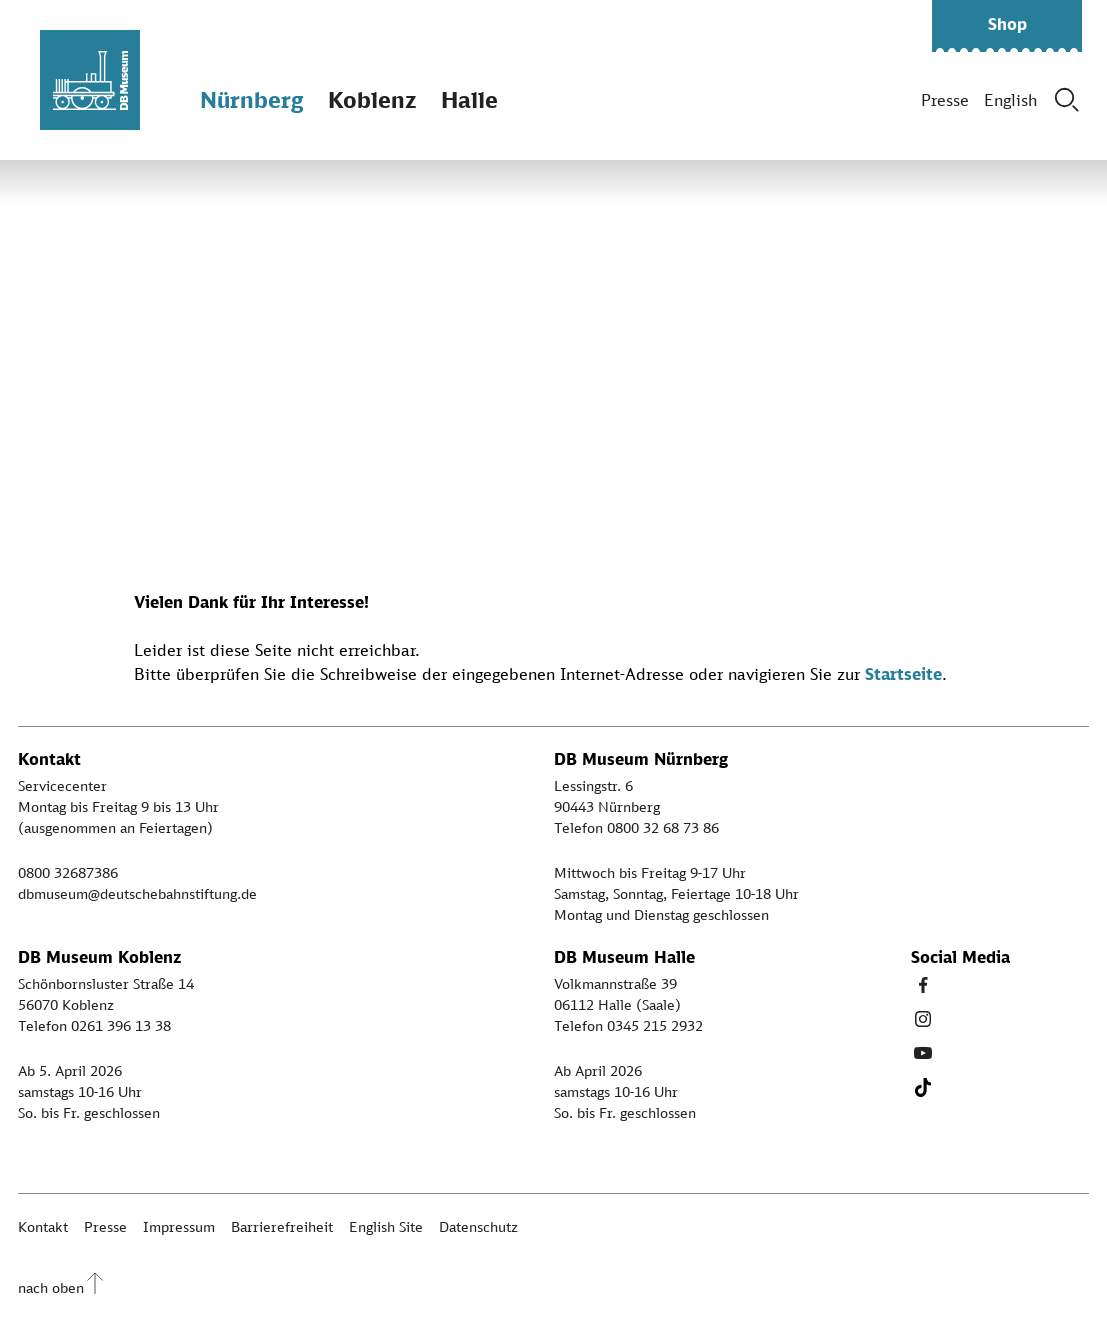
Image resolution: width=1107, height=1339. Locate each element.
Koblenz (372, 99)
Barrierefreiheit (282, 1226)
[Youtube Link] (923, 1053)
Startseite (903, 674)
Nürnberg (251, 99)
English (1010, 100)
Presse (945, 100)
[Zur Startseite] (90, 80)
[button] (1007, 26)
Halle (469, 99)
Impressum (179, 1226)
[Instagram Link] (923, 1019)
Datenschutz (478, 1226)
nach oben (51, 1287)
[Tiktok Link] (923, 1087)
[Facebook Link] (923, 985)
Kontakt (43, 1226)
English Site (386, 1226)
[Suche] (1067, 100)
